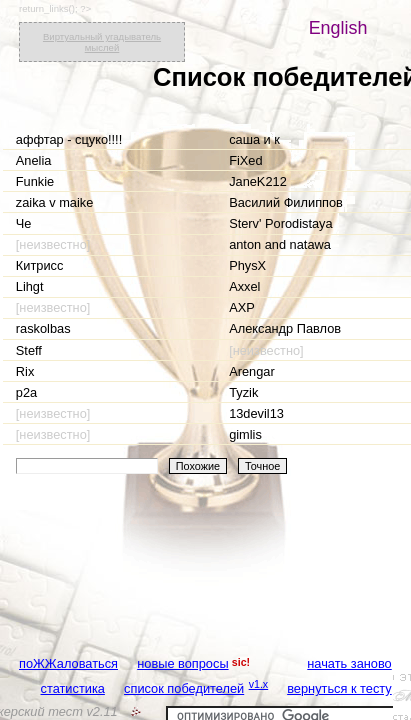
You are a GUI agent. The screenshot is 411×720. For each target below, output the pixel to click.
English (338, 28)
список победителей (184, 688)
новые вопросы (182, 663)
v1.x (259, 684)
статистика (73, 688)
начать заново (349, 663)
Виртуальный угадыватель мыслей (102, 42)
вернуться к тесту (339, 688)
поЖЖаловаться (68, 663)
